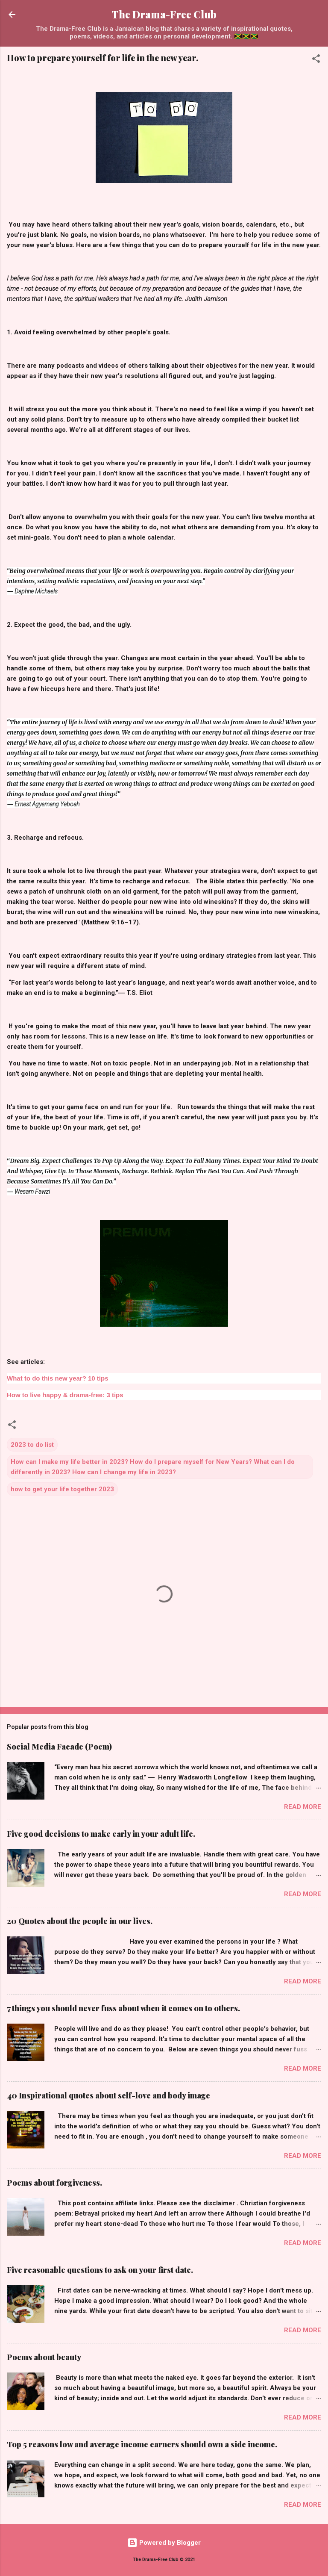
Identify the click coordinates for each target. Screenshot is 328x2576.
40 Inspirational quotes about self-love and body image (108, 2095)
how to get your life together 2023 (62, 1489)
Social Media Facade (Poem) (59, 1746)
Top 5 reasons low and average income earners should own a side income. (142, 2444)
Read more (302, 1807)
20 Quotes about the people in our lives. (79, 1921)
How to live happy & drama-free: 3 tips (65, 1395)
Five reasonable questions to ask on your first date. (100, 2270)
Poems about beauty (44, 2357)
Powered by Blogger (164, 2542)
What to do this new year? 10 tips (57, 1378)
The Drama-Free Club (164, 14)
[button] (316, 60)
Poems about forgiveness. (54, 2183)
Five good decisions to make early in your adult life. (101, 1834)
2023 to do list (32, 1445)
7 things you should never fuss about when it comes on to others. (123, 2008)
